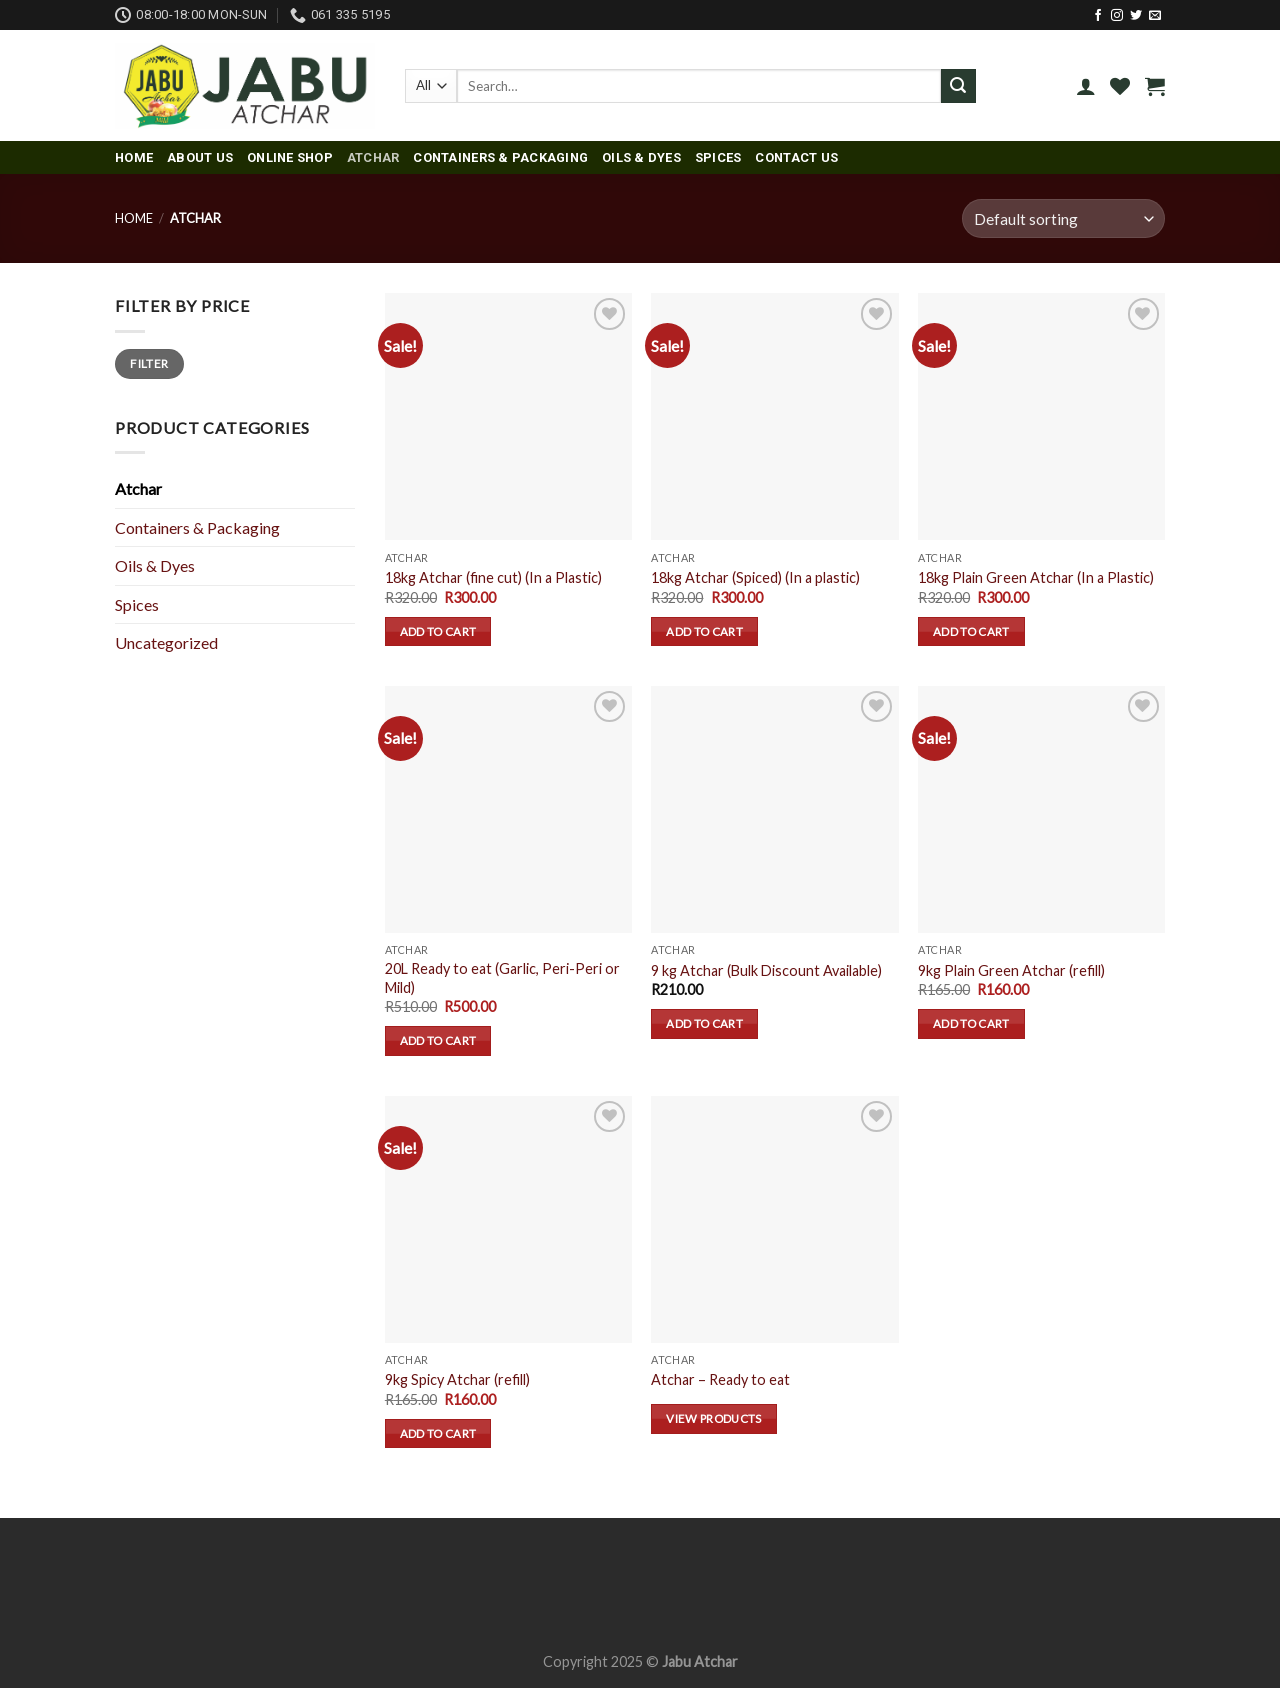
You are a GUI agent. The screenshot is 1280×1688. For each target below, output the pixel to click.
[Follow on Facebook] (1098, 16)
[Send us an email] (1155, 16)
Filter (149, 363)
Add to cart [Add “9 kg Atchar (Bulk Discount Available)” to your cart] (704, 1023)
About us (200, 157)
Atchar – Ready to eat (720, 1379)
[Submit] (958, 86)
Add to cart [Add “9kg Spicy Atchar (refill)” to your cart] (438, 1433)
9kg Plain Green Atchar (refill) (1011, 970)
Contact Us (796, 157)
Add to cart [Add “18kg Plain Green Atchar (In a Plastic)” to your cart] (971, 631)
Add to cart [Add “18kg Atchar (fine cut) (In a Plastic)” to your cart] (438, 631)
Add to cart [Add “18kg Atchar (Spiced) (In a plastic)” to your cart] (704, 631)
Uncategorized (166, 642)
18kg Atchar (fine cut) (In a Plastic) (493, 577)
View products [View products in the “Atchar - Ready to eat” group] (714, 1418)
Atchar (373, 157)
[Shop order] (1063, 218)
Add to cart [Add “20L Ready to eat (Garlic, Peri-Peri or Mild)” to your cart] (438, 1040)
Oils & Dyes (641, 157)
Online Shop (290, 157)
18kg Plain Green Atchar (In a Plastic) (1036, 577)
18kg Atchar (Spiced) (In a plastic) (755, 577)
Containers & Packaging (500, 157)
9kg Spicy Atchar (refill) (457, 1379)
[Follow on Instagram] (1117, 16)
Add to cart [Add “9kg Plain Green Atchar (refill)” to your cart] (971, 1023)
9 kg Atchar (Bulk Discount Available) (766, 970)
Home (134, 157)
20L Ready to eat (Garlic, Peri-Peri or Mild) (502, 978)
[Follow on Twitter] (1136, 16)
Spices (718, 157)
